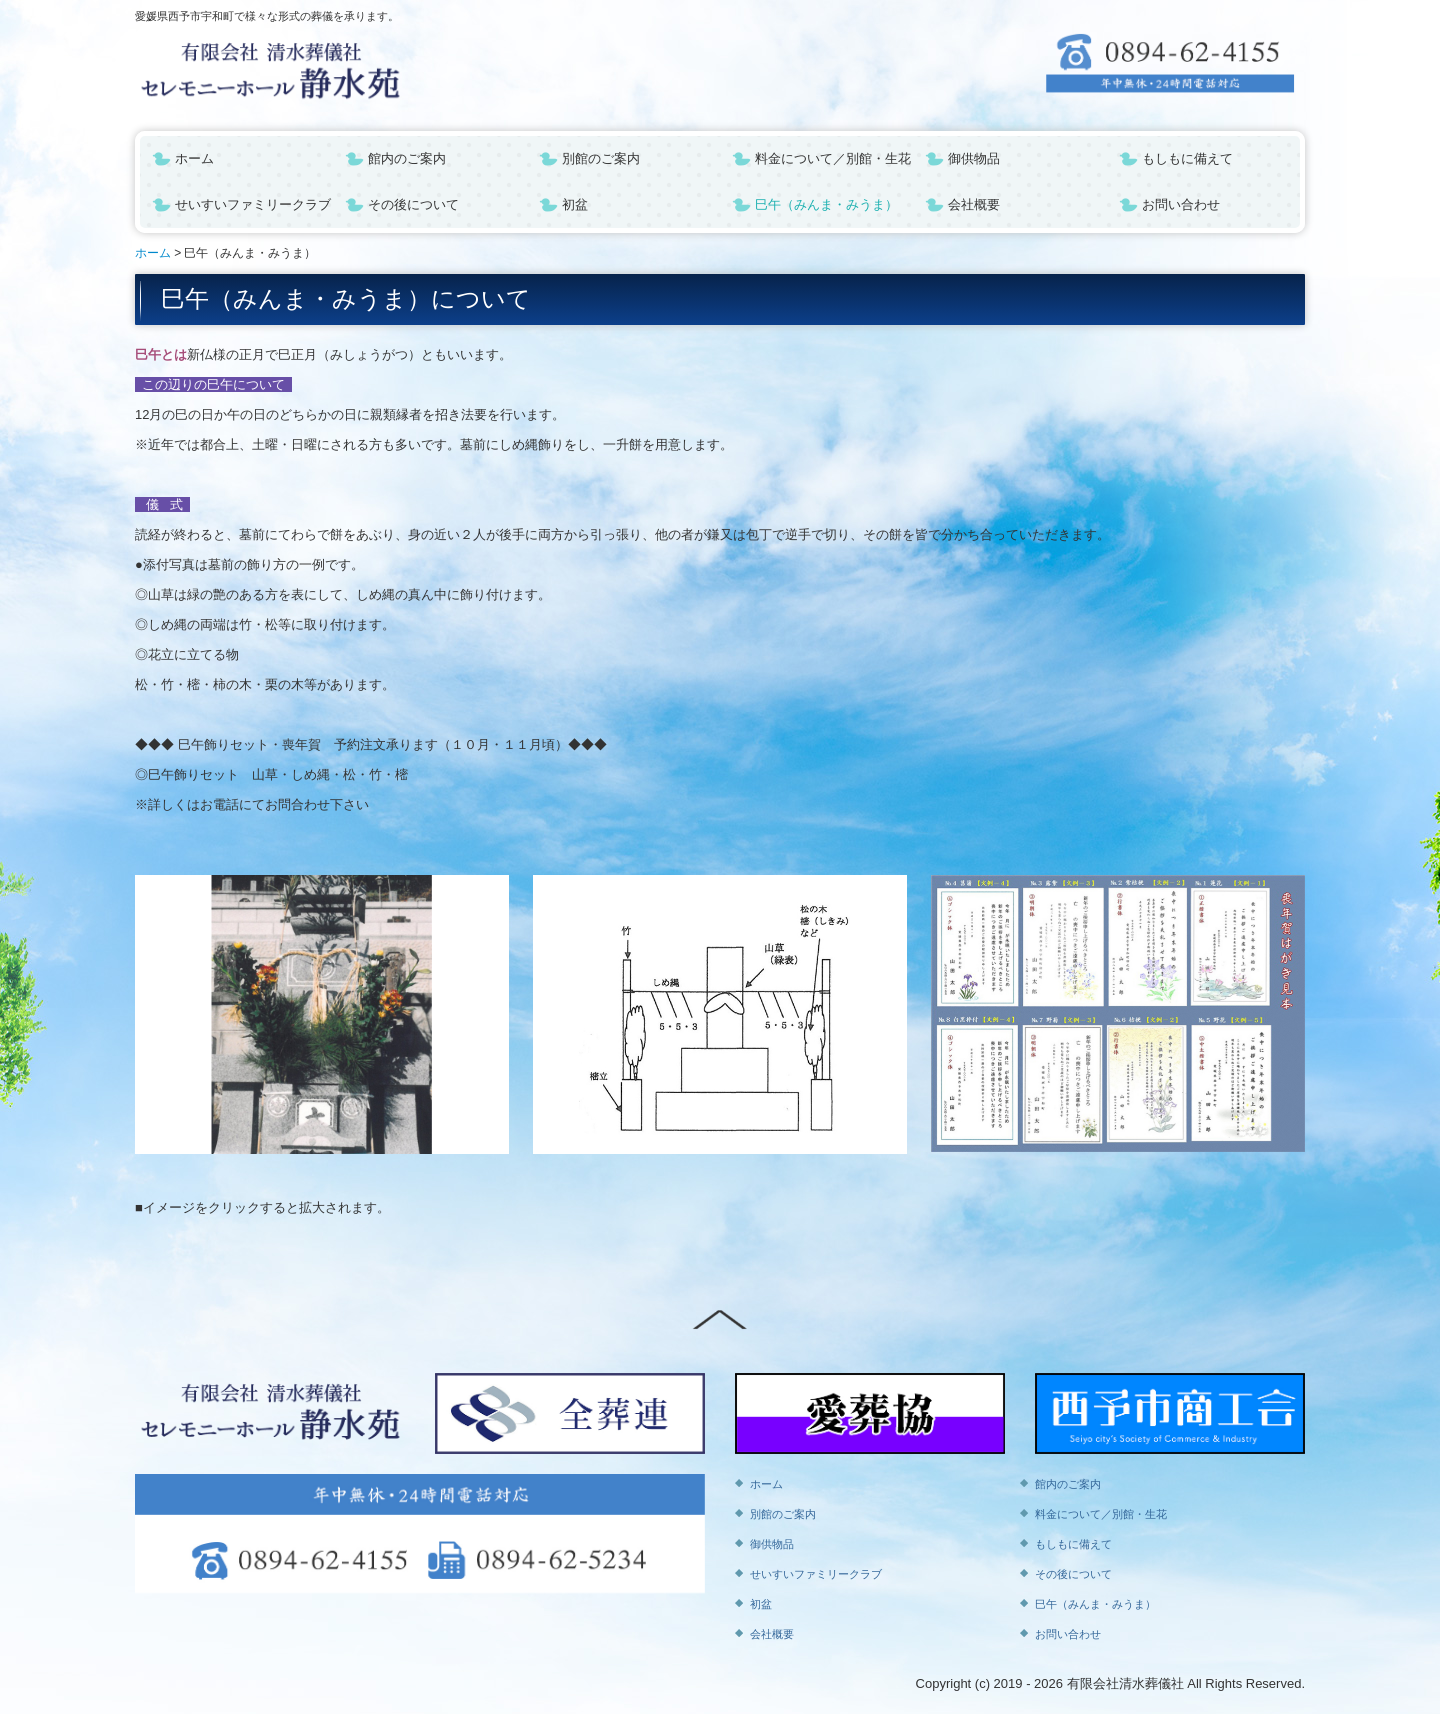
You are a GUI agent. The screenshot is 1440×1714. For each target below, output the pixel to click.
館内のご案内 (407, 158)
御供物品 (974, 158)
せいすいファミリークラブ (253, 204)
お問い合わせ (1181, 204)
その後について (413, 204)
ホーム (194, 158)
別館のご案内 (601, 158)
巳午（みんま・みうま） (826, 204)
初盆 (575, 204)
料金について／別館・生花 (833, 158)
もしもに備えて (1187, 158)
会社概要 (974, 204)
